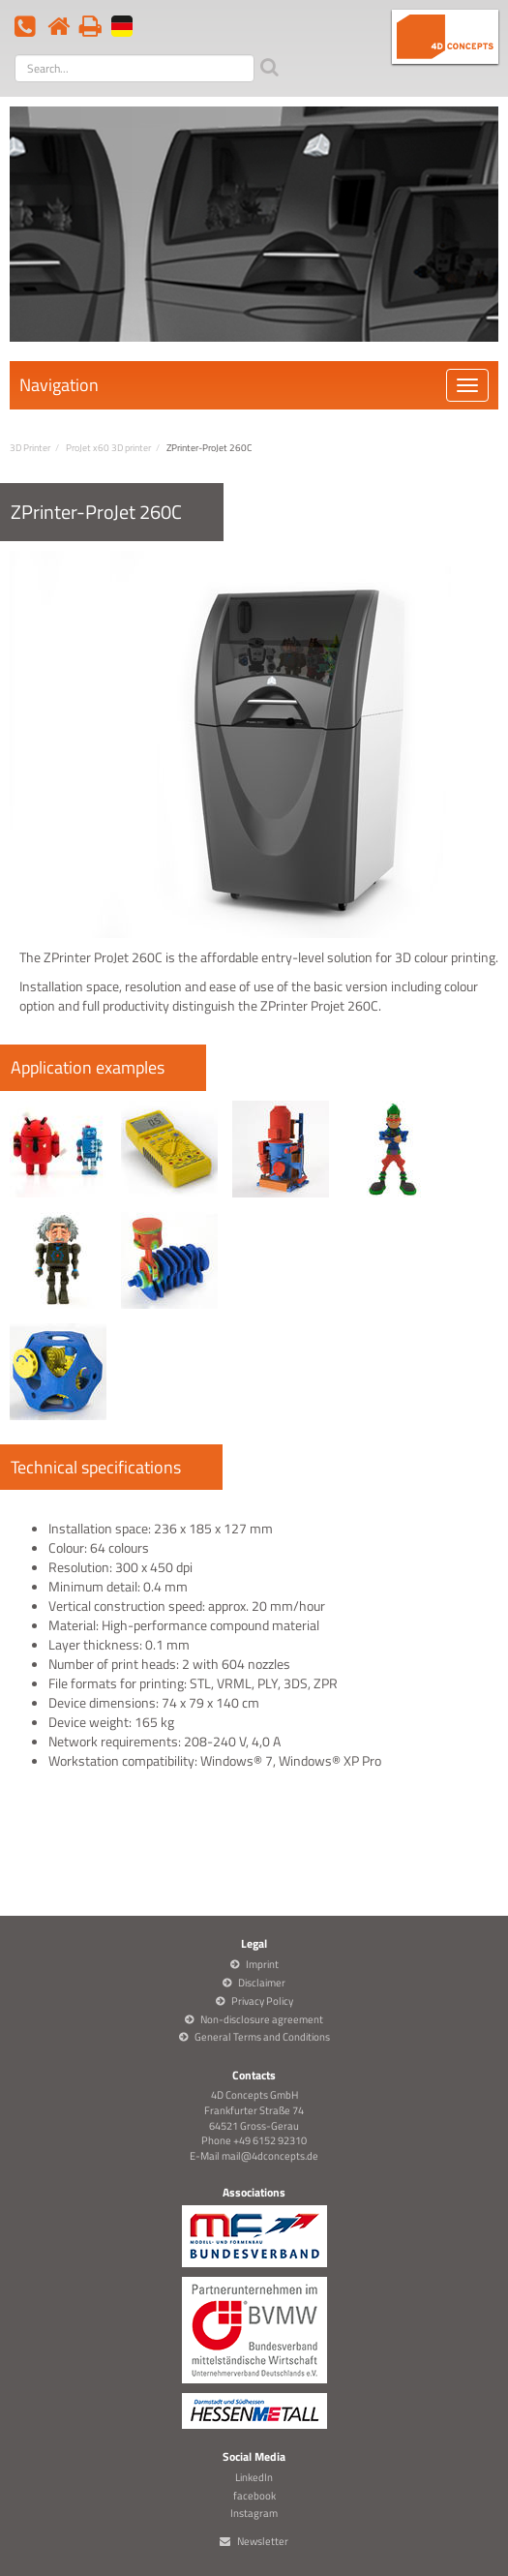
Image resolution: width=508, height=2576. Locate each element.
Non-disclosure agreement (261, 2019)
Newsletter (262, 2541)
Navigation (59, 385)
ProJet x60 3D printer (108, 447)
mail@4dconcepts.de (270, 2156)
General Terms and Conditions (262, 2037)
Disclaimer (261, 1982)
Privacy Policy (262, 2001)
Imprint (262, 1964)
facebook (254, 2495)
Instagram (254, 2513)
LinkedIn (254, 2477)
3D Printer (30, 447)
